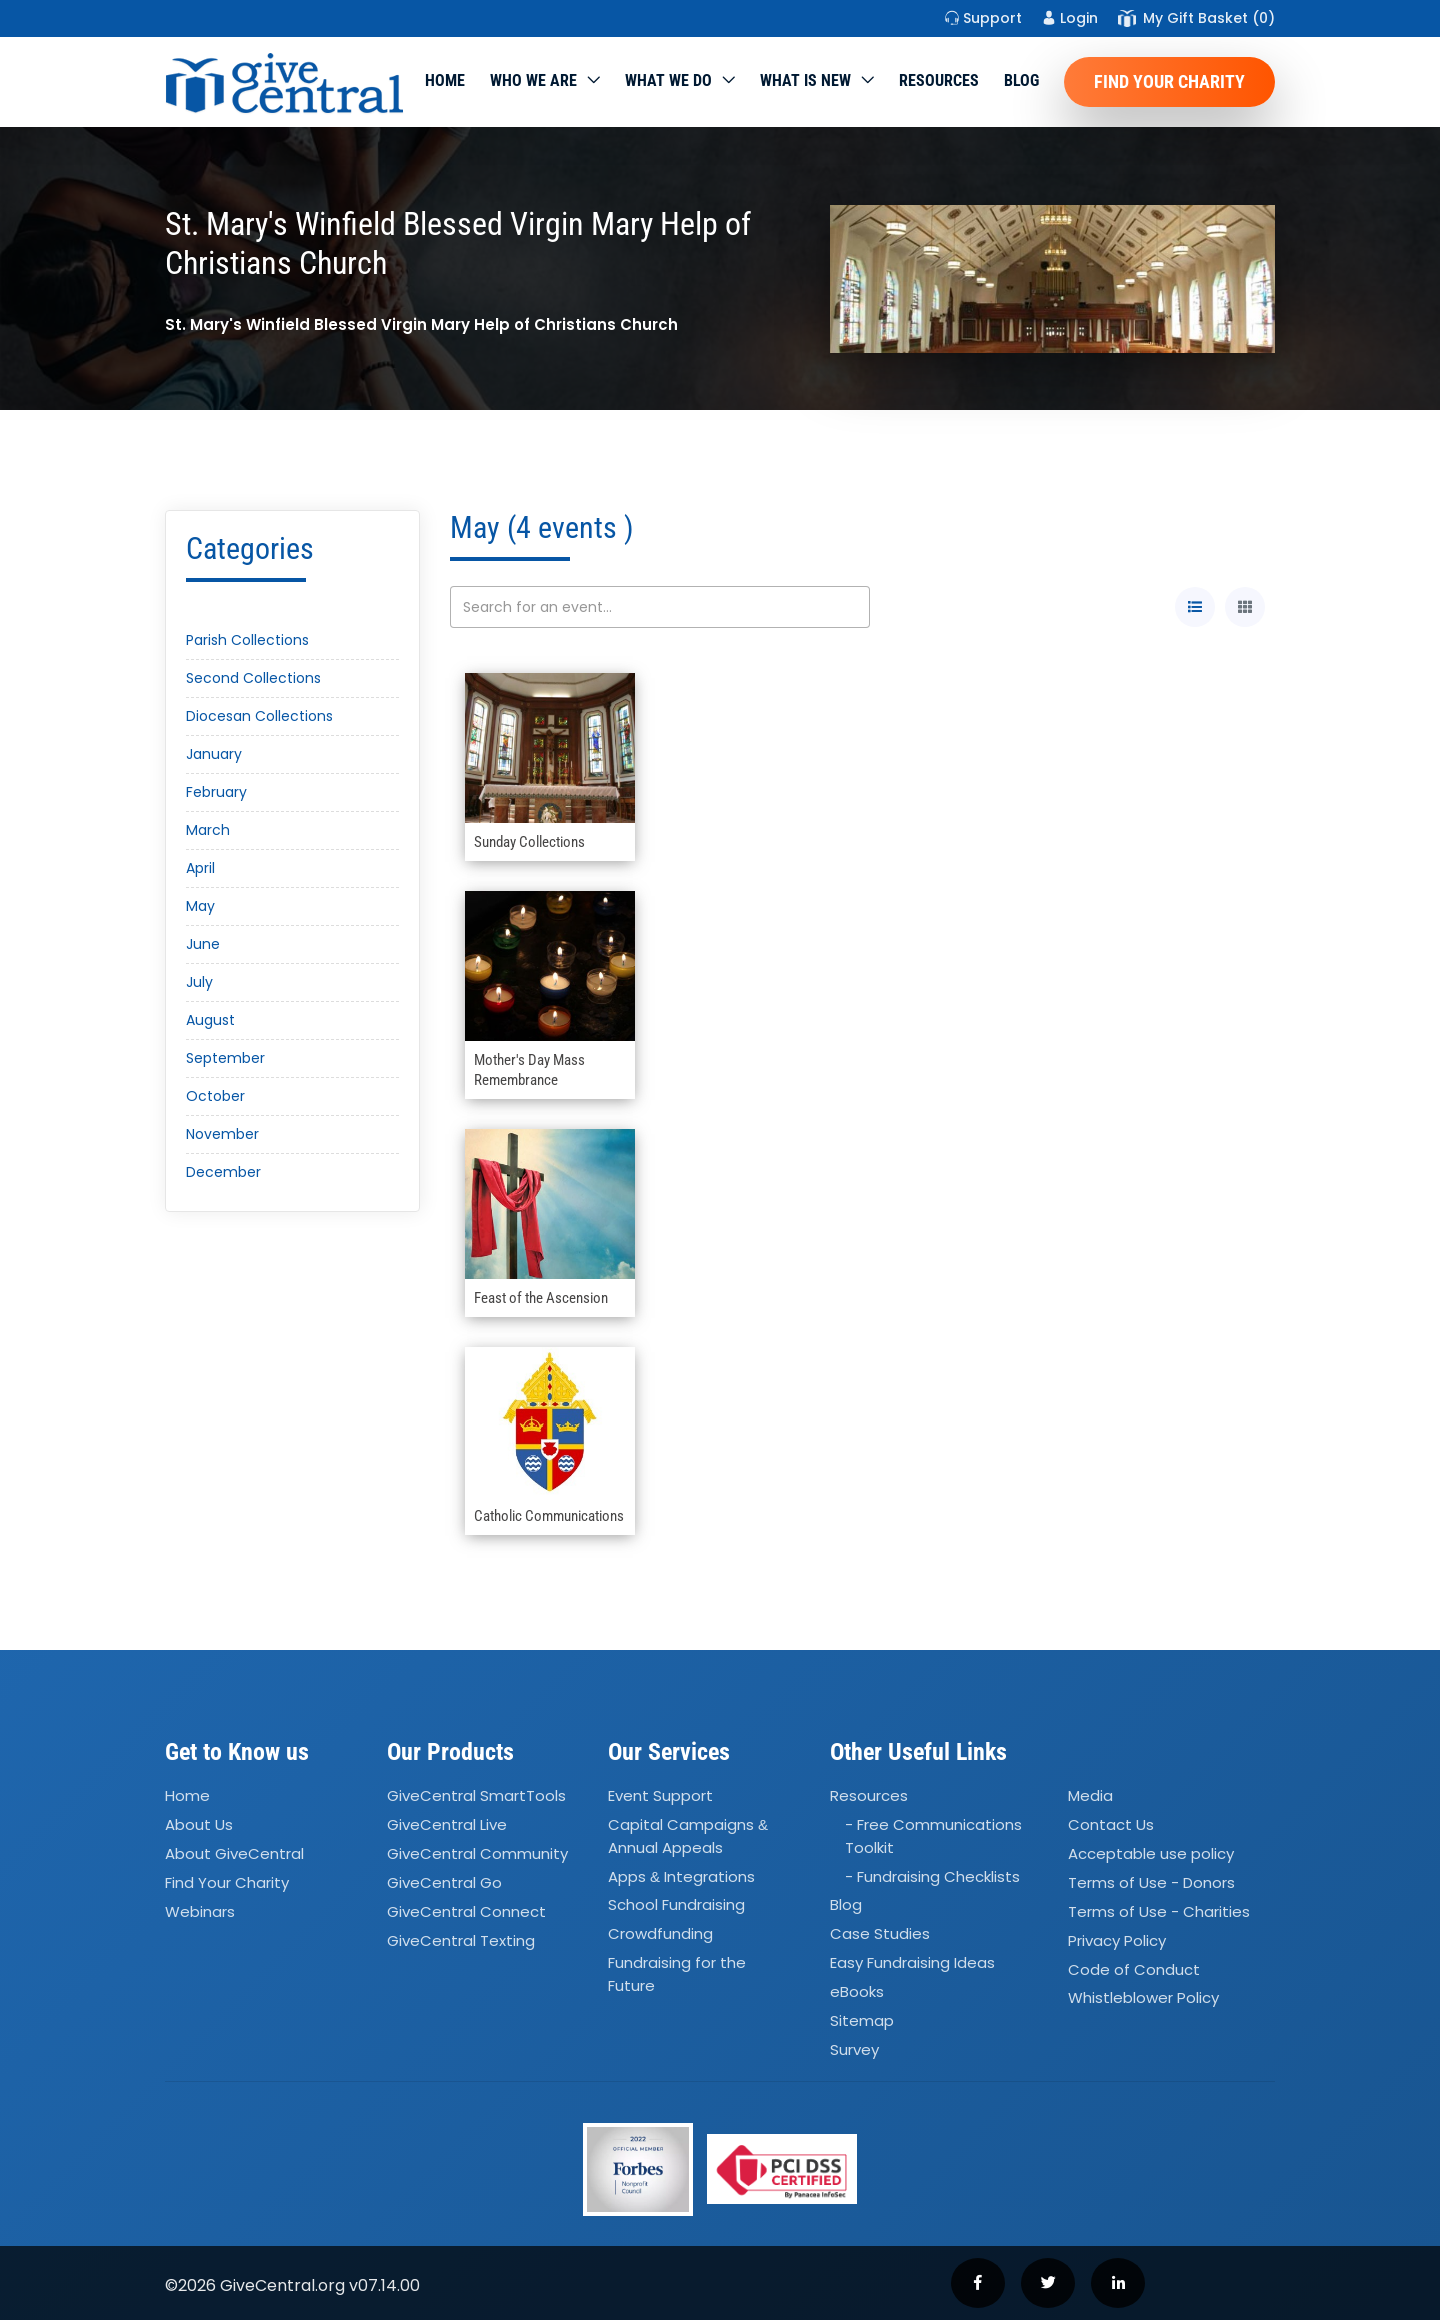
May (200, 906)
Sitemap (862, 2020)
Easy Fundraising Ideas (912, 1962)
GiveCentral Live (447, 1824)
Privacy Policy (1117, 1940)
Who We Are (533, 80)
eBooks (857, 1991)
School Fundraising (676, 1905)
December (223, 1172)
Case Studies (880, 1934)
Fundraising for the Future (677, 1974)
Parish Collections (247, 640)
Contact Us (1111, 1824)
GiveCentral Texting (461, 1940)
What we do (668, 80)
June (203, 944)
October (215, 1096)
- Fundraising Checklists (932, 1876)
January (214, 754)
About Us (199, 1824)
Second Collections (253, 678)
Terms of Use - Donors (1151, 1882)
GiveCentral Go (444, 1882)
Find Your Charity (1169, 81)
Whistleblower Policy (1143, 1998)
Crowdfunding (660, 1934)
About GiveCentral (234, 1853)
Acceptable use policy (1151, 1853)
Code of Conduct (1134, 1969)
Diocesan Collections (259, 716)
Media (1090, 1796)
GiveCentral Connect (466, 1911)
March (208, 830)
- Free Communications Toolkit (933, 1836)
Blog (1021, 80)
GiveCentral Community (477, 1853)
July (199, 982)
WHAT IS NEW (805, 80)
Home (445, 80)
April (200, 868)
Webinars (200, 1911)
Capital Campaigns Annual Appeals (688, 1836)
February (216, 792)
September (225, 1058)
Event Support (660, 1796)
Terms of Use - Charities (1159, 1911)
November (222, 1134)
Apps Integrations (681, 1876)
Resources (939, 80)
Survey (854, 2049)
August (210, 1020)
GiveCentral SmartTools (476, 1796)
